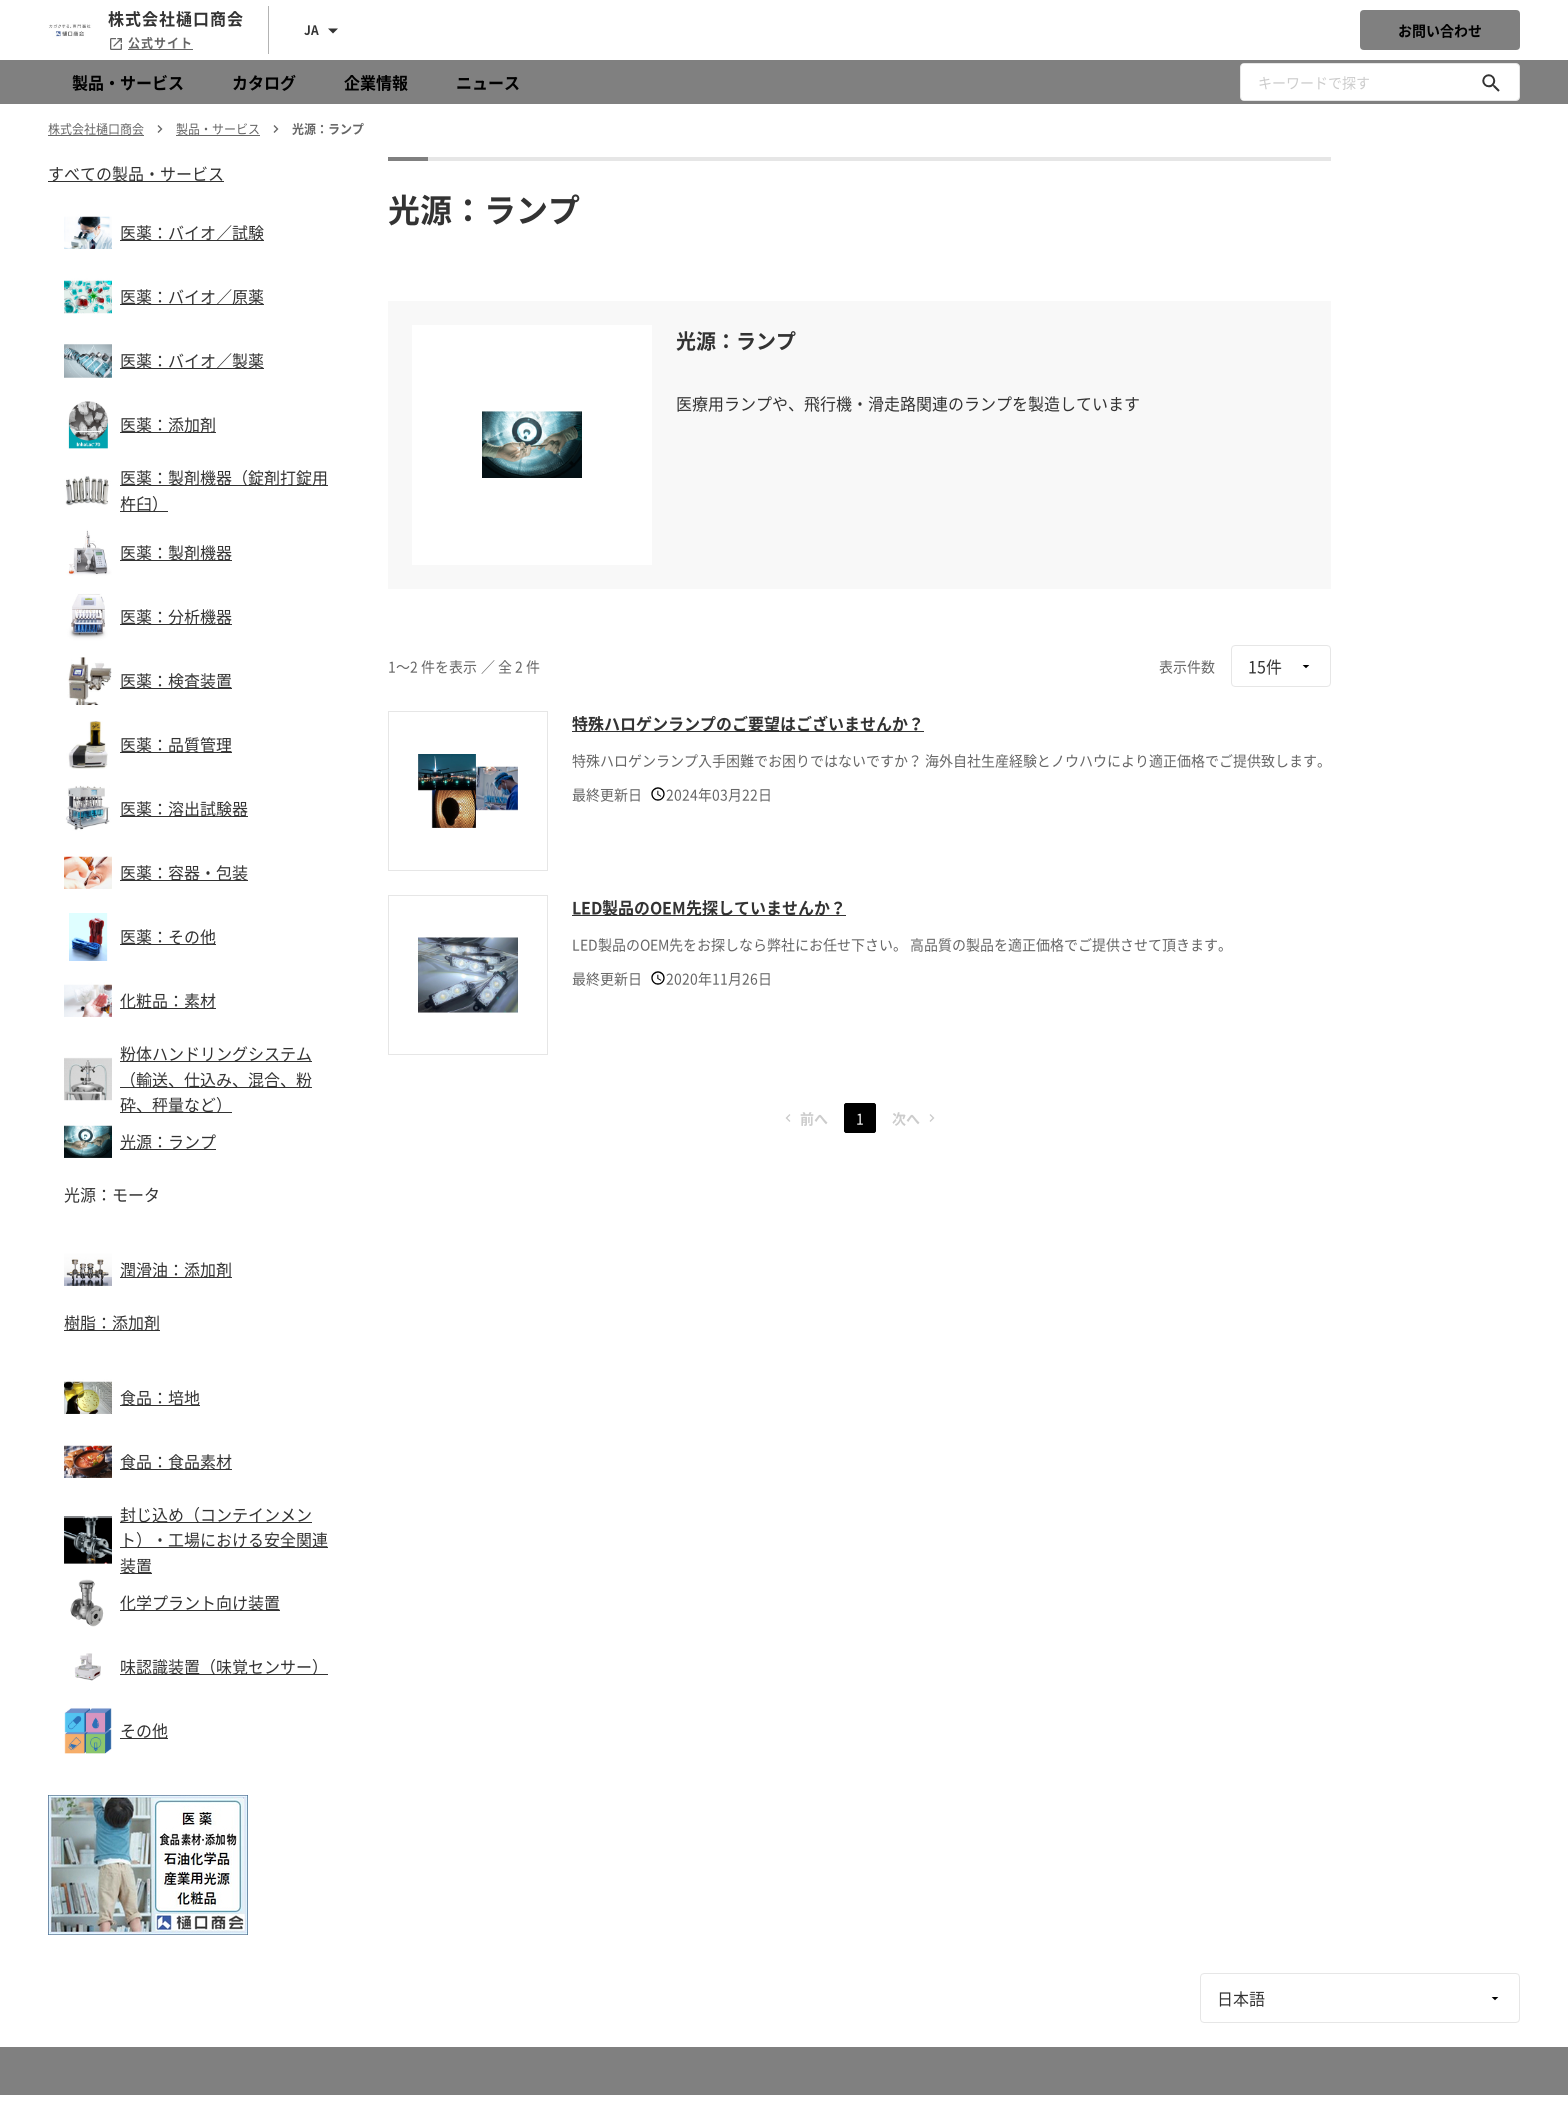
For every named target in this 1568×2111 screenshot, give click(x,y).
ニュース (488, 82)
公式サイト (150, 43)
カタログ (264, 82)
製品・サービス (128, 82)
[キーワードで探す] (1491, 82)
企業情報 (376, 82)
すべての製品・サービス (136, 173)
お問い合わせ (1440, 30)
